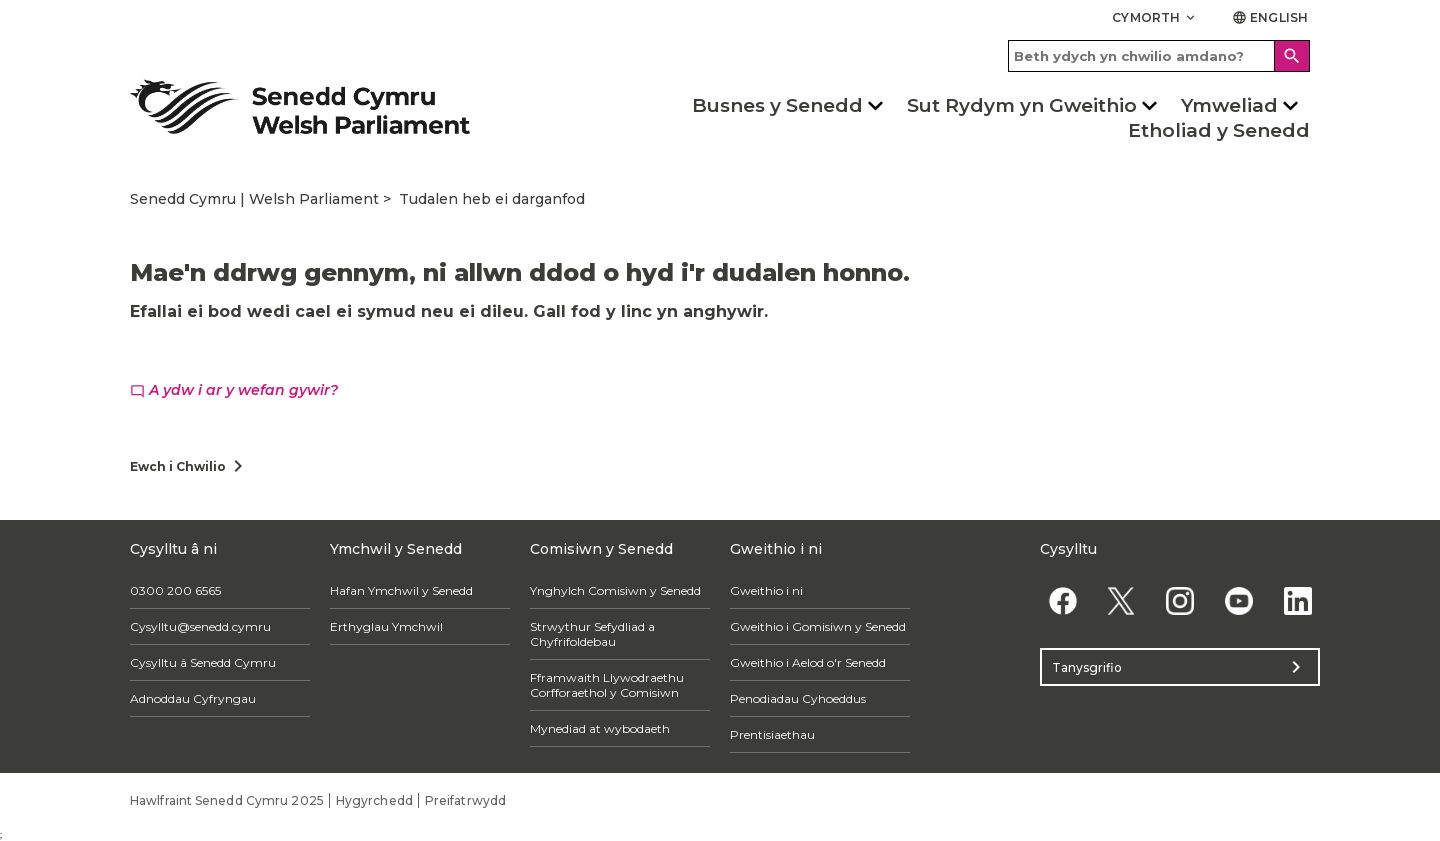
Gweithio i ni (766, 590)
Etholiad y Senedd (1219, 130)
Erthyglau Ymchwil (386, 626)
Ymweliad (1229, 105)
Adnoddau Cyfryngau (193, 698)
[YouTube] (1238, 600)
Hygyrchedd (374, 800)
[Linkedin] (1297, 600)
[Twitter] (1121, 600)
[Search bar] (1159, 56)
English (1270, 17)
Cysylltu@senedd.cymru (200, 626)
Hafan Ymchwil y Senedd (401, 590)
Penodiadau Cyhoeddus (798, 698)
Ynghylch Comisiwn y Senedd (615, 590)
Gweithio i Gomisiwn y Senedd (818, 626)
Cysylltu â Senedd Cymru (203, 662)
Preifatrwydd (465, 800)
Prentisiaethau (772, 734)
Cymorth (1155, 17)
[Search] (1292, 56)
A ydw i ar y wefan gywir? (234, 390)
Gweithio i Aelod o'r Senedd (808, 662)
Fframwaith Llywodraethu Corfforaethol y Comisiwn (607, 685)
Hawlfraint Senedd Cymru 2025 (227, 800)
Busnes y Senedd (777, 105)
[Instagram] (1180, 600)
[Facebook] (1062, 600)
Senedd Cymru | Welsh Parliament (254, 199)
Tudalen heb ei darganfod (492, 199)
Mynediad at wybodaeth (600, 728)
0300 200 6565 (175, 590)
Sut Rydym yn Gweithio (1022, 105)
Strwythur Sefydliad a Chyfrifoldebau (592, 634)
